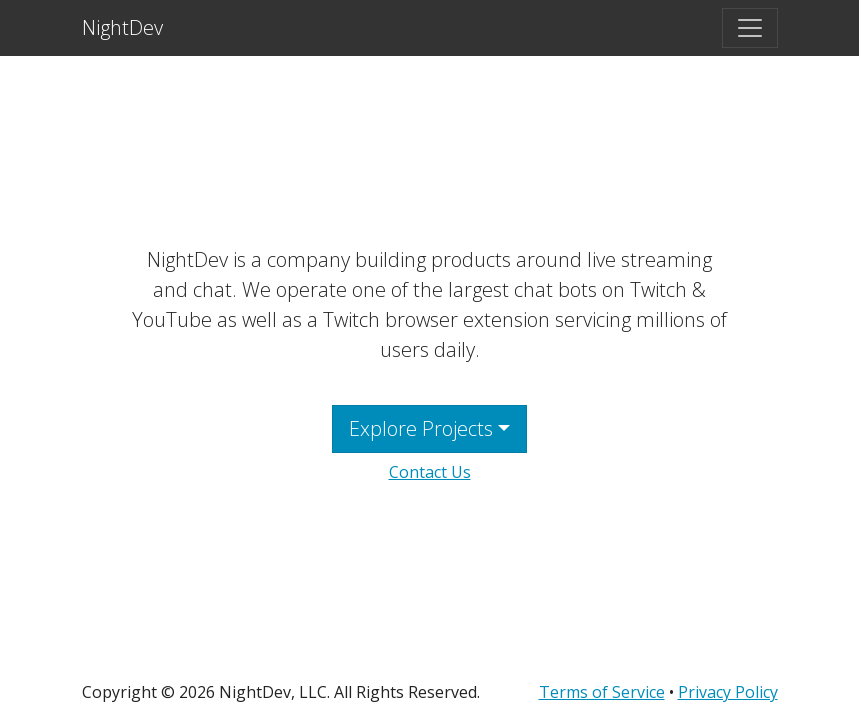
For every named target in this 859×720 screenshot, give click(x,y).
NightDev (122, 27)
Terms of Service (602, 692)
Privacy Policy (728, 692)
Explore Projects (421, 428)
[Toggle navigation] (750, 28)
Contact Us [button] (430, 472)
